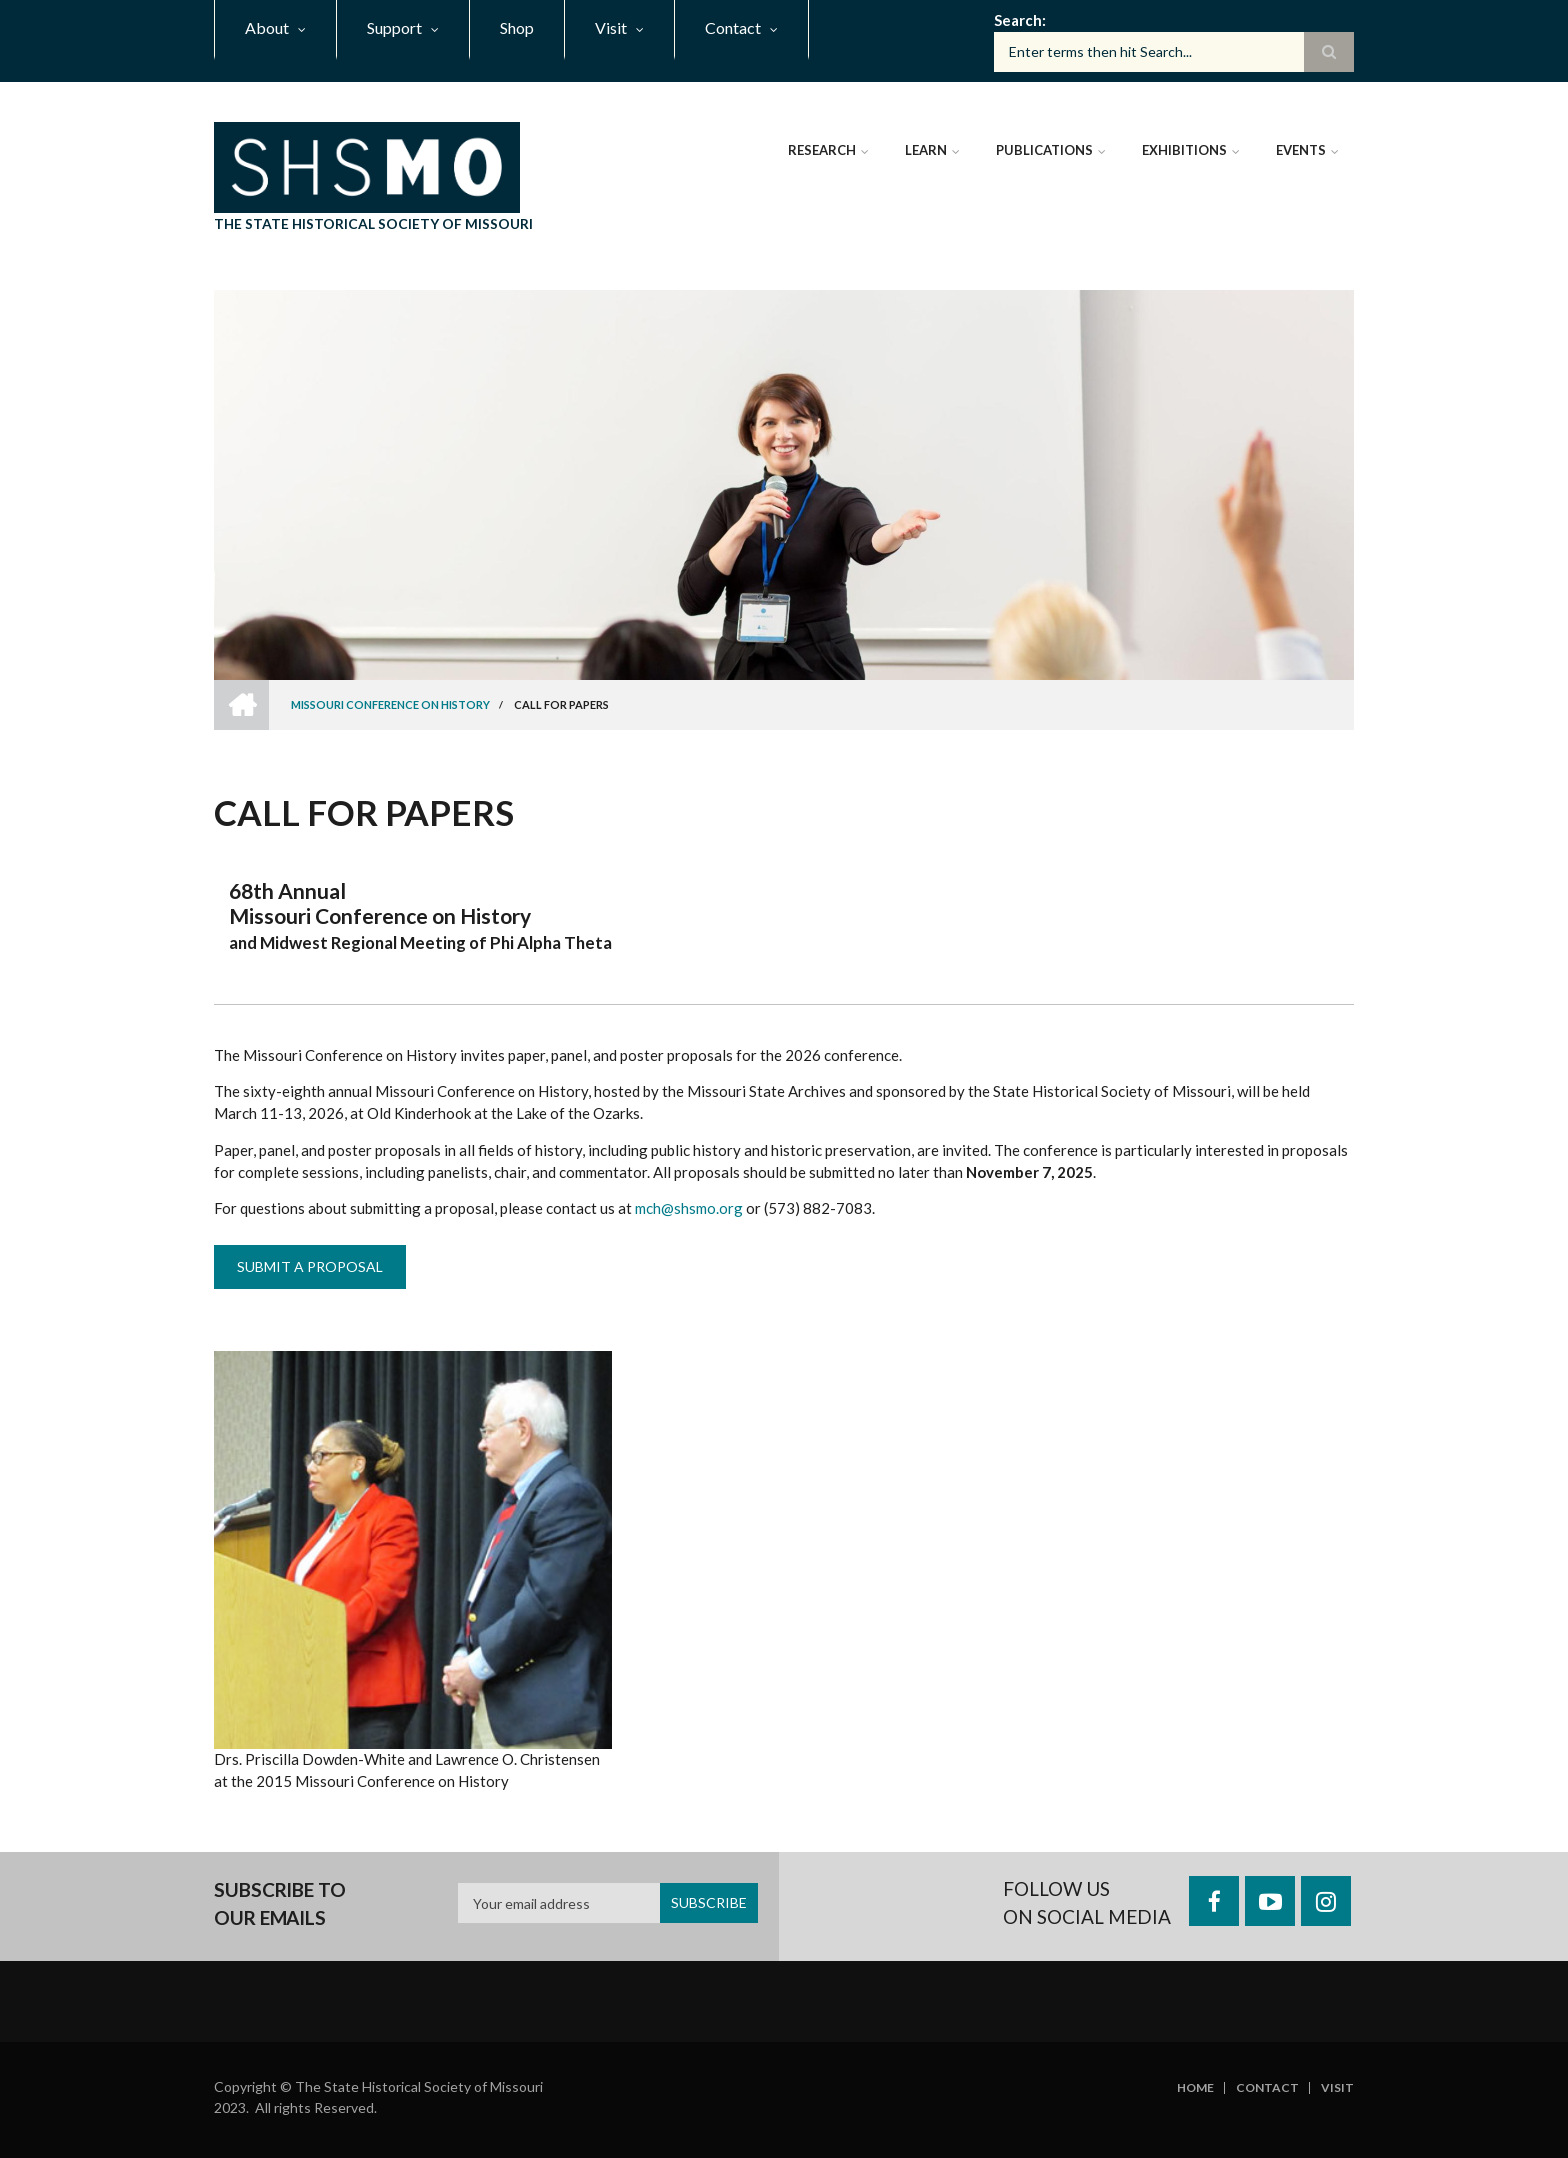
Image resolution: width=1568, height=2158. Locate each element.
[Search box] (1174, 52)
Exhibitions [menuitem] (1184, 150)
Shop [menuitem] (517, 27)
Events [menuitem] (1301, 150)
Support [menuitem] (394, 27)
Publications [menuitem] (1044, 150)
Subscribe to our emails (280, 1903)
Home (1195, 2088)
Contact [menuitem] (733, 27)
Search (1018, 20)
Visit (1337, 2088)
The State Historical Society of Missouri (373, 223)
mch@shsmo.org (689, 1208)
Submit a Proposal (310, 1266)
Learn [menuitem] (926, 150)
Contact (1267, 2088)
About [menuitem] (267, 27)
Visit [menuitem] (611, 27)
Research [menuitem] (822, 150)
